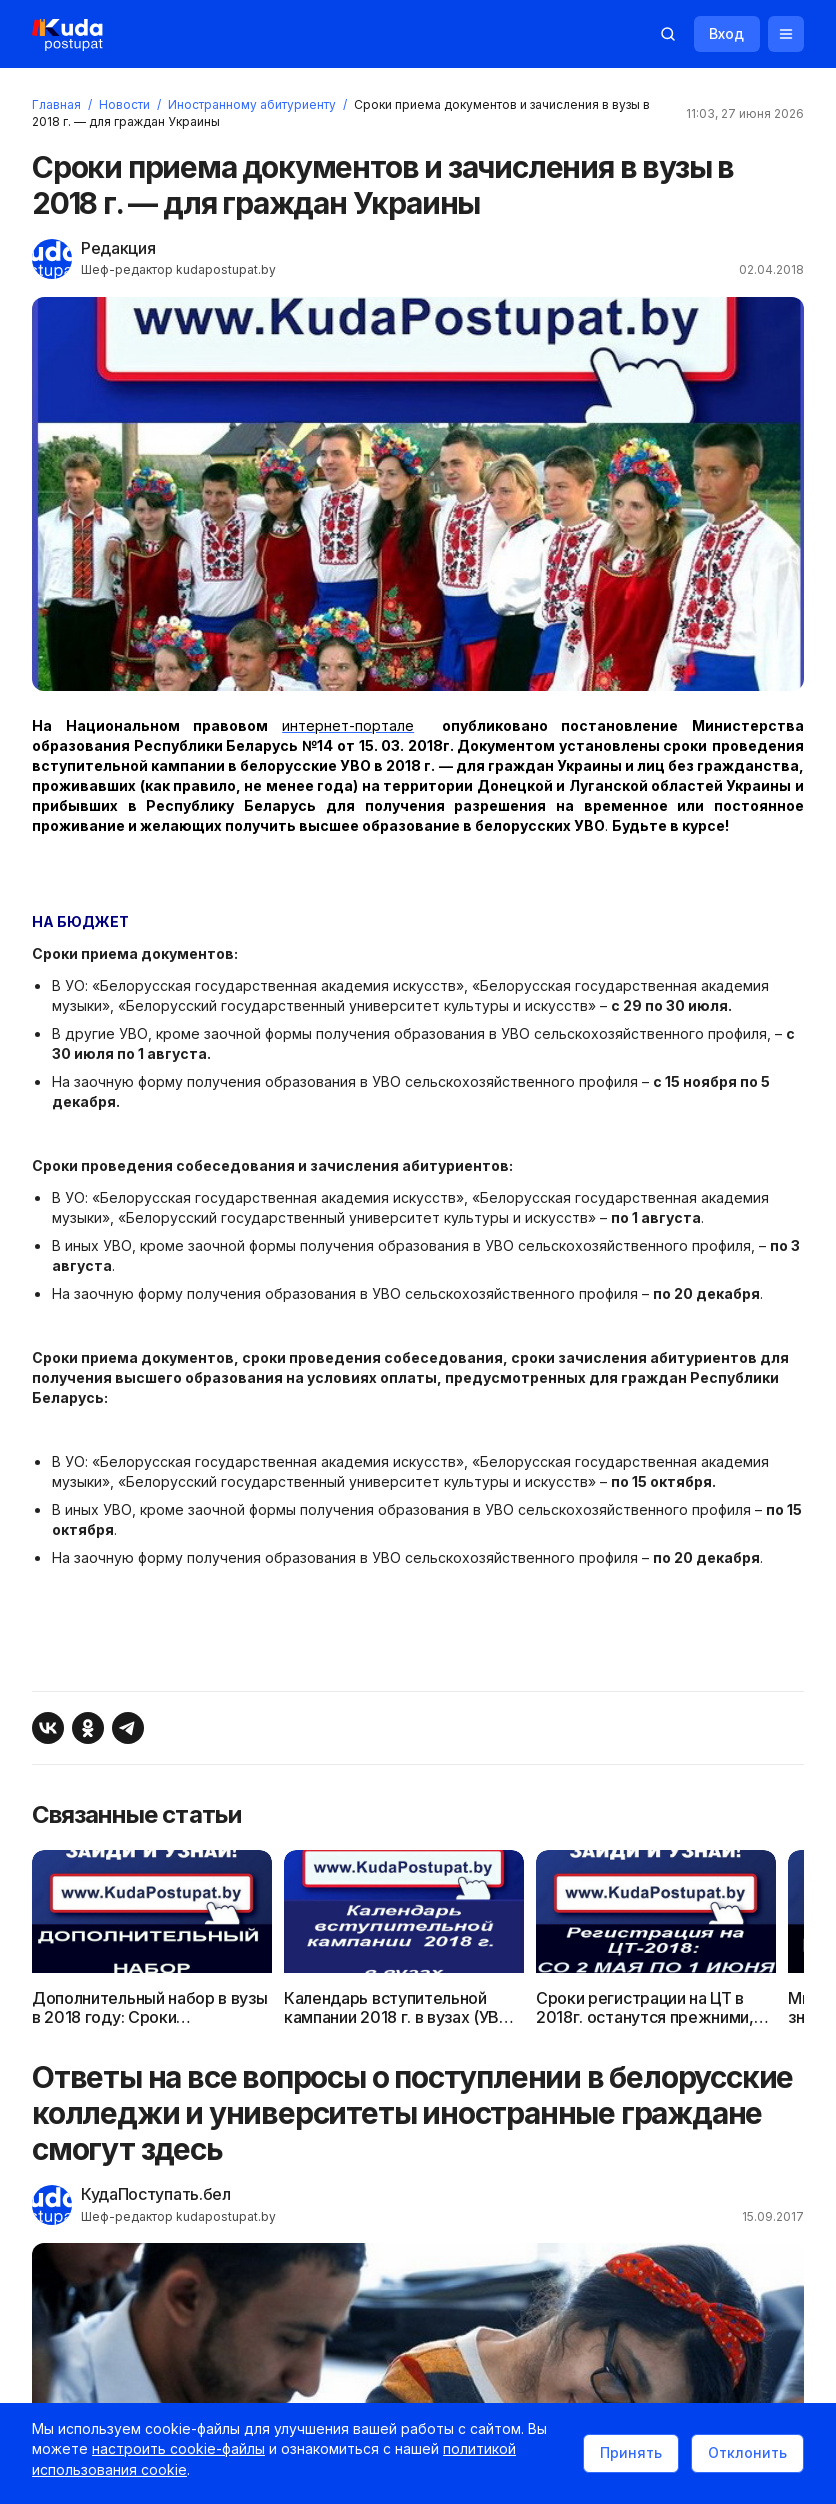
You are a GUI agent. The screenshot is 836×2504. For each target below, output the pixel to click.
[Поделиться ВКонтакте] (56, 1767)
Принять (623, 2456)
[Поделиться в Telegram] (136, 1767)
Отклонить (739, 2456)
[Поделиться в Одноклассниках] (96, 1767)
